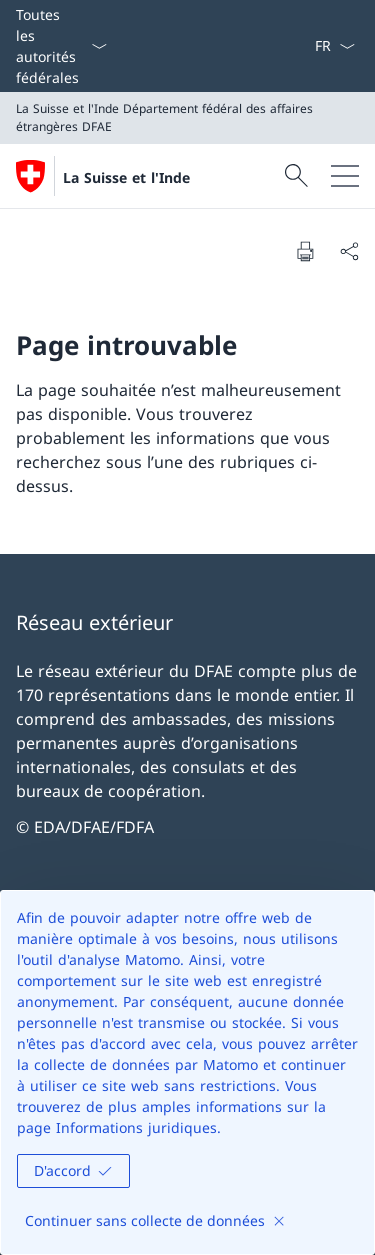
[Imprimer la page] (305, 251)
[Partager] (349, 251)
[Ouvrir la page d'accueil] (103, 176)
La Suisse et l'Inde (126, 177)
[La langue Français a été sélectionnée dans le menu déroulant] (334, 46)
